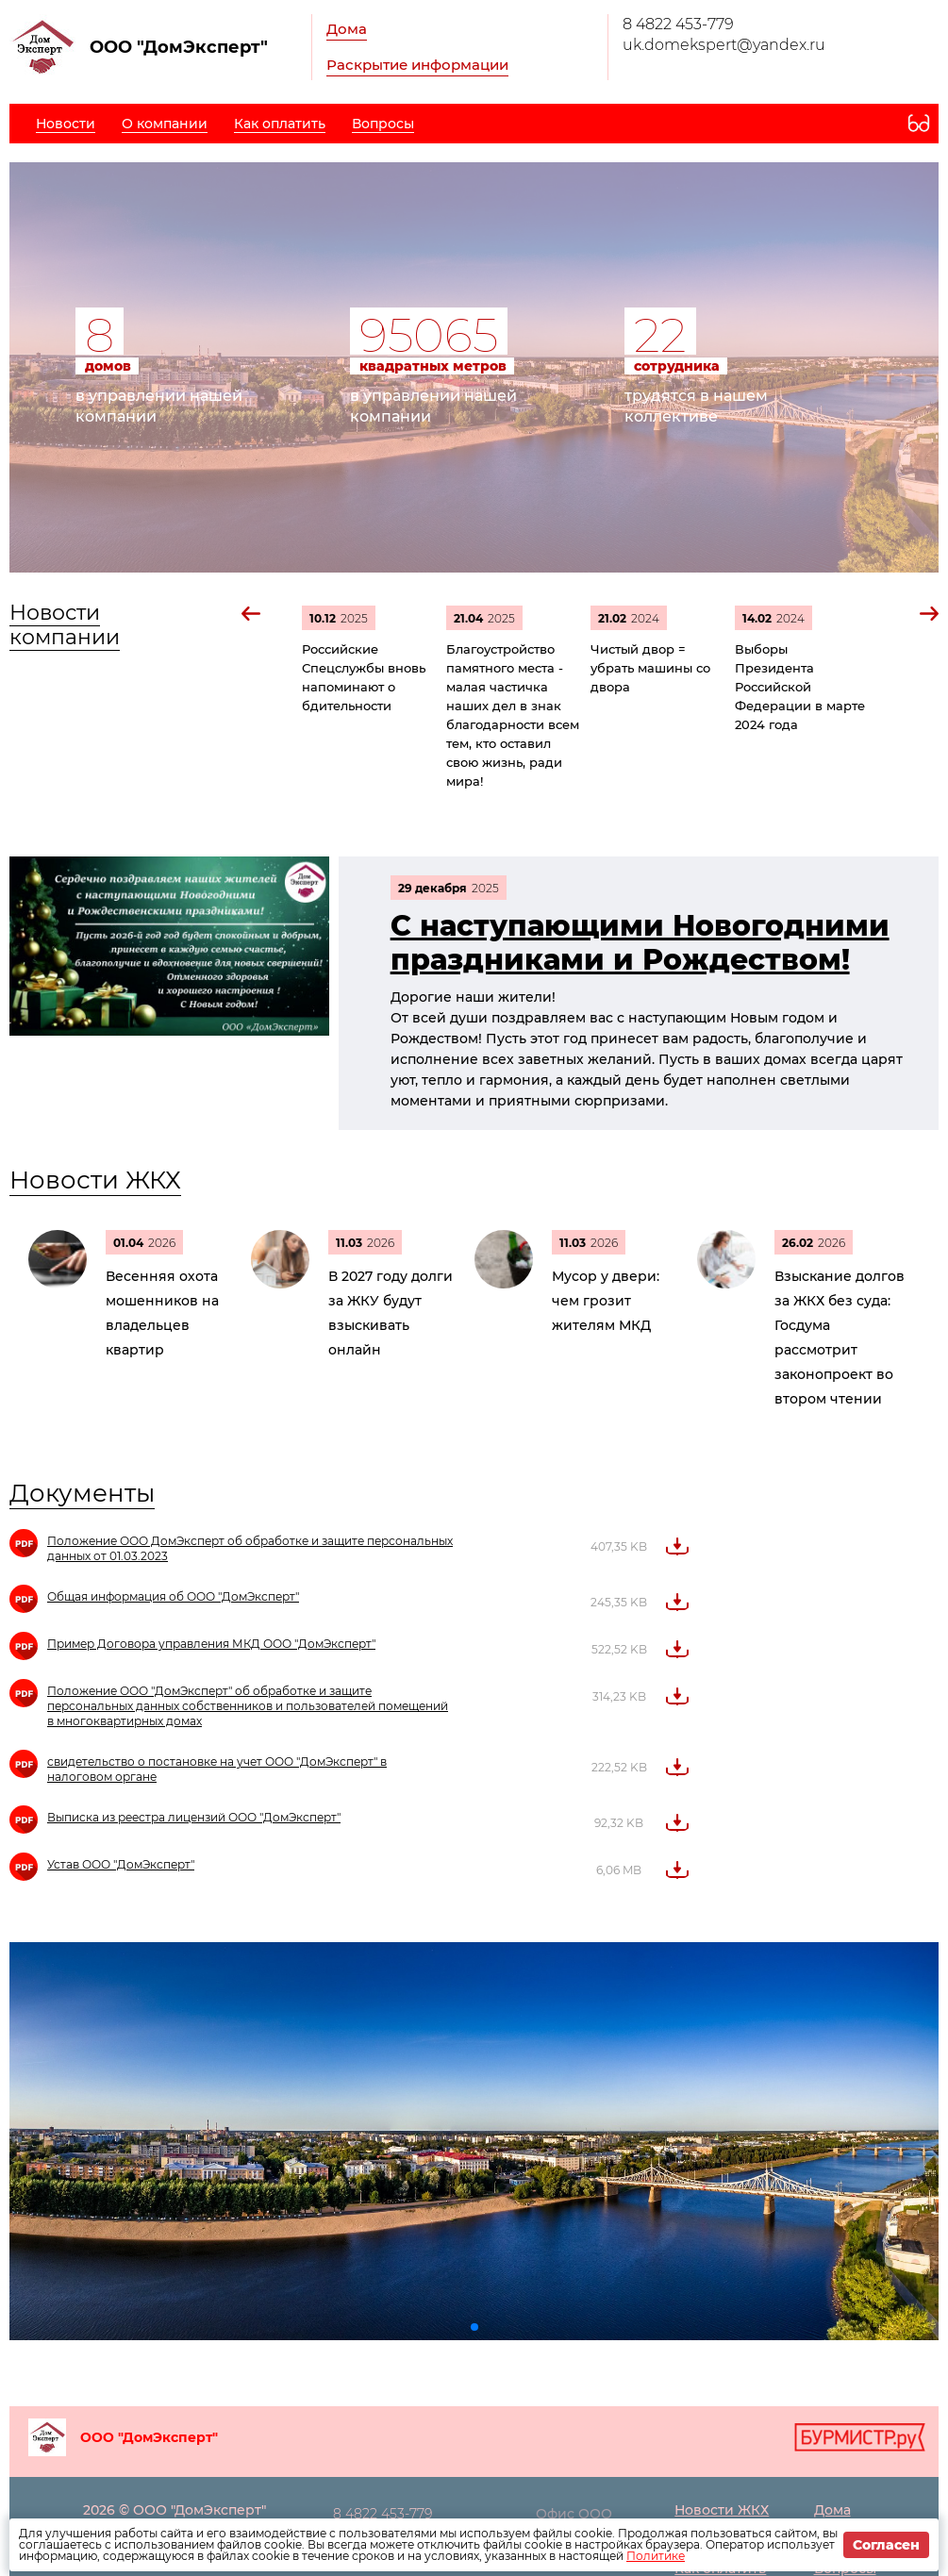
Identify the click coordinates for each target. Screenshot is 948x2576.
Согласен (886, 2544)
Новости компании (64, 625)
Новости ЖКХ (95, 1180)
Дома (346, 29)
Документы (82, 1493)
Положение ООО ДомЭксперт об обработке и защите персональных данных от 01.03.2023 (250, 1548)
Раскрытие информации (417, 65)
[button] (251, 614)
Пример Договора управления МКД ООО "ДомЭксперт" (211, 1644)
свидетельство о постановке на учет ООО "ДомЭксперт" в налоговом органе (217, 1769)
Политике (655, 2556)
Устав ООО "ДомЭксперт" (120, 1864)
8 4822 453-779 (678, 24)
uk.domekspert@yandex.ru (724, 45)
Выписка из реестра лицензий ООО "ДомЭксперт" (194, 1817)
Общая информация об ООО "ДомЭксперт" (173, 1596)
